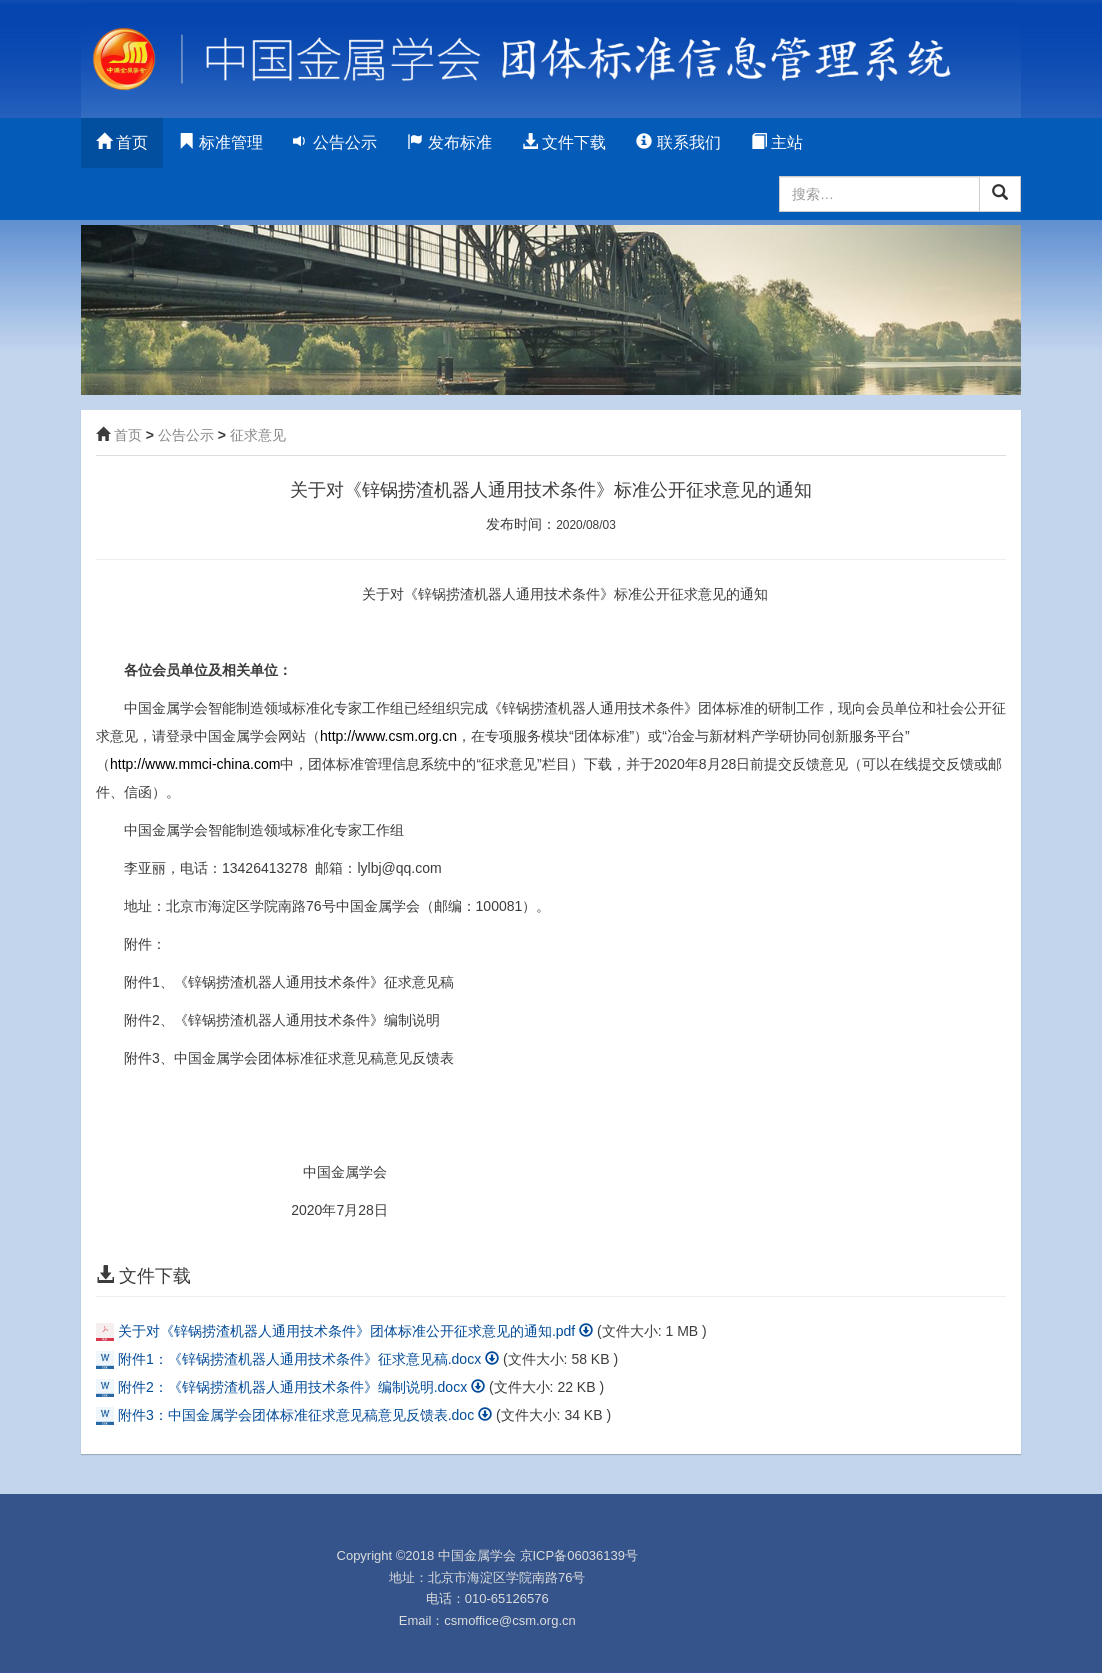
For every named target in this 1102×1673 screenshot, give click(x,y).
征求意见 (258, 435)
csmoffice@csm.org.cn (509, 1620)
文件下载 (564, 142)
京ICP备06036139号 (579, 1555)
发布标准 (449, 142)
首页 (122, 142)
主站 (777, 142)
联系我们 (678, 142)
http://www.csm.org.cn (388, 736)
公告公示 (335, 142)
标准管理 (220, 142)
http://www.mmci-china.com (195, 764)
